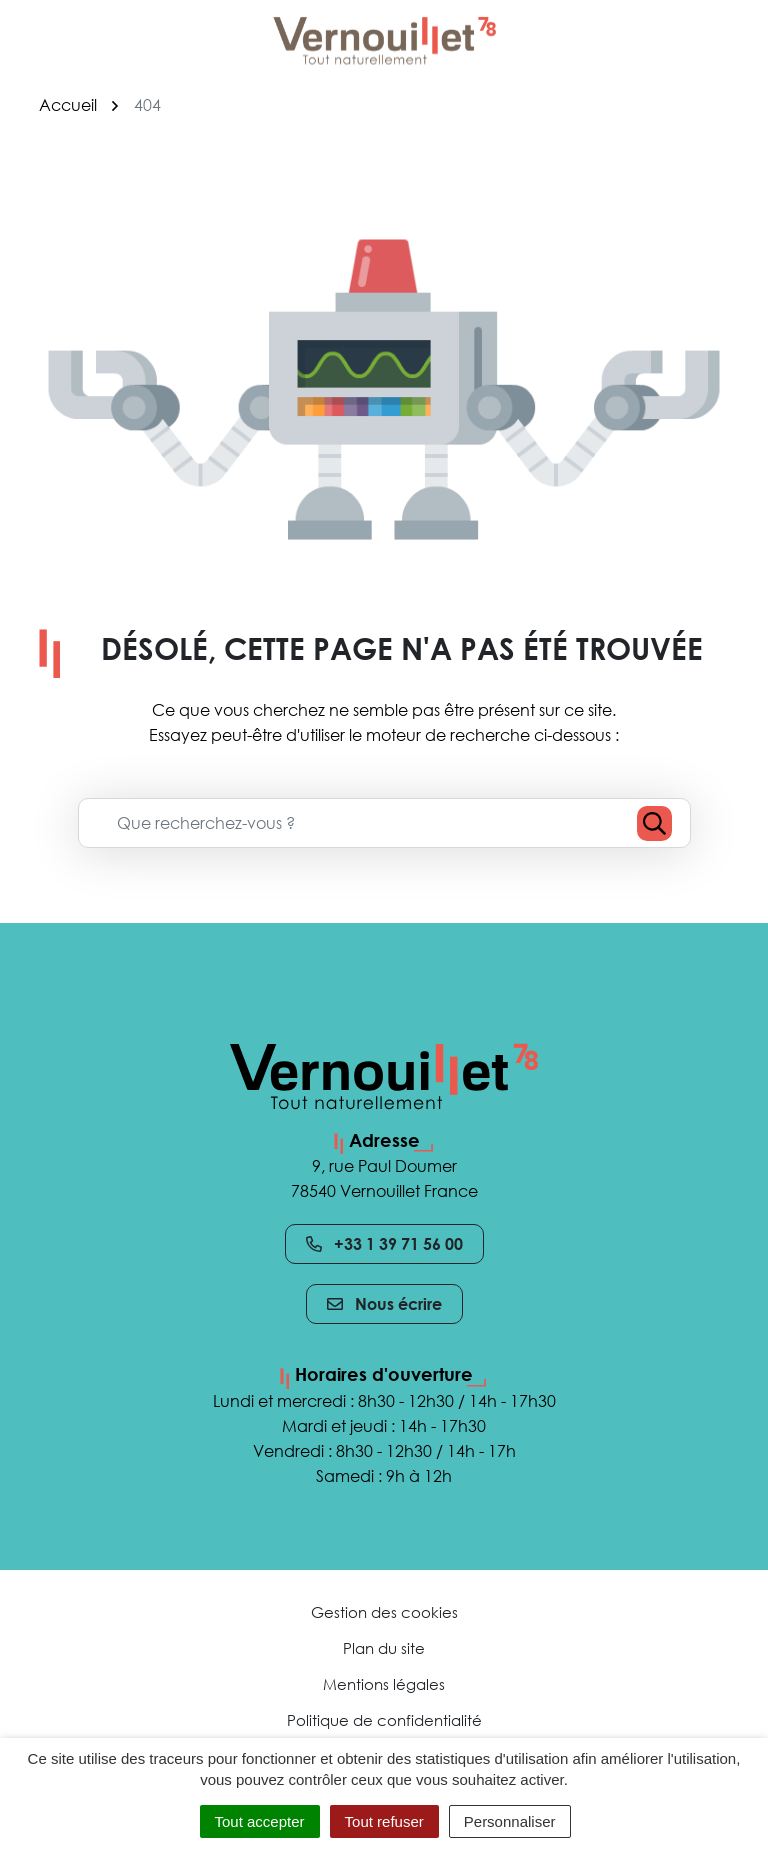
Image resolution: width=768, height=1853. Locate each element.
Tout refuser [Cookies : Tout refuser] (384, 1821)
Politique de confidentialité (384, 1720)
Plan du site (384, 1648)
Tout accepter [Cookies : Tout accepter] (260, 1821)
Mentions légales (384, 1684)
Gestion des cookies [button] (384, 1612)
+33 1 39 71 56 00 (384, 1244)
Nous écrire (384, 1304)
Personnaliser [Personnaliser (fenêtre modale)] (510, 1821)
